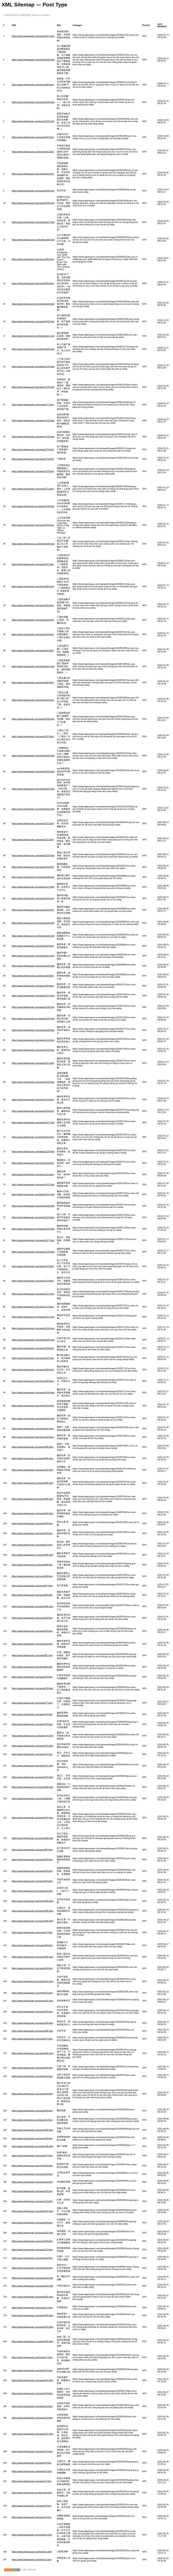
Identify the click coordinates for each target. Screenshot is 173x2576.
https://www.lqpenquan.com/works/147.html (33, 887)
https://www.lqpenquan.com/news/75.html (32, 1724)
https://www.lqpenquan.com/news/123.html (33, 1174)
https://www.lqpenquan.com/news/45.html (32, 2068)
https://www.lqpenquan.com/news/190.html (33, 174)
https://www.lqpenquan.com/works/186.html (33, 239)
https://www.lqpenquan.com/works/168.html (33, 544)
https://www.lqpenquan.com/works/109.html (33, 1340)
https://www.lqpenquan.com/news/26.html (32, 2258)
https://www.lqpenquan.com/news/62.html (32, 1881)
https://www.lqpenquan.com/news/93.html (32, 1523)
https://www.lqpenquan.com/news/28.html (32, 2241)
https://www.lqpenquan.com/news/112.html (33, 1307)
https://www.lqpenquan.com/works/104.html (33, 1392)
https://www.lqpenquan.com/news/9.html (31, 2463)
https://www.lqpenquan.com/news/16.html (32, 2370)
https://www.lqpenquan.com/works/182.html (33, 321)
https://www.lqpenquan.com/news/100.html (33, 1437)
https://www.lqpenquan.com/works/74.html (32, 1735)
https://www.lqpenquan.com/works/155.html (33, 771)
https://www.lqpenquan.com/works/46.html (32, 2053)
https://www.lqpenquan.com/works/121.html (33, 1194)
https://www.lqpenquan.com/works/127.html (33, 1122)
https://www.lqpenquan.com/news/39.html (32, 2138)
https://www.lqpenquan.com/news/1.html (31, 2559)
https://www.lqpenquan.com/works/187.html (33, 222)
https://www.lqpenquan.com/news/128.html (33, 1111)
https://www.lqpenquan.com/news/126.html (33, 1137)
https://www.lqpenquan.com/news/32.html (32, 2201)
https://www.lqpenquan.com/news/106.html (33, 1369)
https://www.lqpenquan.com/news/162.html (33, 650)
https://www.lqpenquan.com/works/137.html (33, 995)
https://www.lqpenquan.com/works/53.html (32, 1981)
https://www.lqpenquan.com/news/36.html (32, 2165)
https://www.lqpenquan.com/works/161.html (33, 666)
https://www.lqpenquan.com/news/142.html (33, 946)
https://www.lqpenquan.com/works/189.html (33, 190)
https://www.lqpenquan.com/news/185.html (33, 259)
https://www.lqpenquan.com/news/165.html (33, 605)
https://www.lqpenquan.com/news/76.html (32, 1714)
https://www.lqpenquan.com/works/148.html (33, 877)
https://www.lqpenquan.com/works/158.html (33, 719)
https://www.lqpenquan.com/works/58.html (32, 1921)
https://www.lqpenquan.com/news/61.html (32, 1891)
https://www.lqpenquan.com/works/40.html (32, 2130)
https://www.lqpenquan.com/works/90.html (32, 1555)
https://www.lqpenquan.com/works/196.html (33, 59)
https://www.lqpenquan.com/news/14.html (32, 2393)
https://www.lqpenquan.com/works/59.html (32, 1911)
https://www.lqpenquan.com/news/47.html (32, 2039)
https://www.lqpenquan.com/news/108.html (33, 1348)
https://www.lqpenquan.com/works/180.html (33, 349)
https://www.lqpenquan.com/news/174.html (33, 449)
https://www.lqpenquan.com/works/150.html (33, 855)
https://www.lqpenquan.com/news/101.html (33, 1428)
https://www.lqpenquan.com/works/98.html (32, 1458)
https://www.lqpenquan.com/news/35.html (32, 2174)
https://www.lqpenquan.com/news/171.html (33, 489)
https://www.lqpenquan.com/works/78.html (32, 1688)
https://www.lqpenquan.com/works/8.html (32, 2471)
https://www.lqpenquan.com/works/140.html (33, 966)
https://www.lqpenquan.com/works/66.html (32, 1838)
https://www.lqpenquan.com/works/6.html (32, 2492)
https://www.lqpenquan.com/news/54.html (32, 1968)
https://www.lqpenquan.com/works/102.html (33, 1418)
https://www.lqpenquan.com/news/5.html (31, 2506)
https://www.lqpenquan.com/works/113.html (33, 1294)
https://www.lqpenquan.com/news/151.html (33, 839)
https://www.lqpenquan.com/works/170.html (33, 506)
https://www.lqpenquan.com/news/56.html (32, 1945)
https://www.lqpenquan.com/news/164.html (33, 620)
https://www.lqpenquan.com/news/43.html (32, 2093)
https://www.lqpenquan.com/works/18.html (32, 2341)
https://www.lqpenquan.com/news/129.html (33, 1099)
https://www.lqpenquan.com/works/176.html (33, 420)
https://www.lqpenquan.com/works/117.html (33, 1240)
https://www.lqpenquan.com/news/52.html (32, 1993)
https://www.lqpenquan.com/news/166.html (33, 586)
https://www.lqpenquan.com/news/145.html (33, 910)
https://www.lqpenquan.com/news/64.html (32, 1859)
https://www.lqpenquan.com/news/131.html (33, 1063)
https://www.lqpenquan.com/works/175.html (33, 436)
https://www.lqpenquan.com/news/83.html (32, 1631)
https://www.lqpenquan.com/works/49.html (32, 2023)
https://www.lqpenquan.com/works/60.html (32, 1901)
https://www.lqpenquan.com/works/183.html (33, 304)
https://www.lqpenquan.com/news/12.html (32, 2418)
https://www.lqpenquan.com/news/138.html (33, 986)
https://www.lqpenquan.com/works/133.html (33, 1040)
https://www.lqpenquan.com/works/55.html (32, 1957)
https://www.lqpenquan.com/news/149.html (33, 867)
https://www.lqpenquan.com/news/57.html (32, 1932)
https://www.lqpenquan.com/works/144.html (33, 923)
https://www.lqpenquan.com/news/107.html (33, 1358)
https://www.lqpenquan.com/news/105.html (33, 1381)
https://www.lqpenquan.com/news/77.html (32, 1703)
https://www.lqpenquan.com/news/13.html (32, 2406)
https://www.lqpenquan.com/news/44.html (32, 2076)
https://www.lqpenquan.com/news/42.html (32, 2110)
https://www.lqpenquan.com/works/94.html (32, 1513)
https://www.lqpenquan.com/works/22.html (32, 2296)
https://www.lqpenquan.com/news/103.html (33, 1405)
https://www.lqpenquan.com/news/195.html (33, 84)
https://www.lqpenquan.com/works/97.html (32, 1470)
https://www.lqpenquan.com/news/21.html (32, 2307)
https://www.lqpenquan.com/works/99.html (32, 1447)
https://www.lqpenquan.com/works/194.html (33, 102)
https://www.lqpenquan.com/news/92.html (32, 1533)
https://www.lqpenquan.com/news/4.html (31, 2517)
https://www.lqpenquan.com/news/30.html (32, 2222)
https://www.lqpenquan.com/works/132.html (33, 1050)
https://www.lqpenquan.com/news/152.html (33, 823)
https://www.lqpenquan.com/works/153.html (33, 809)
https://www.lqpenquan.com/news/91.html (32, 1545)
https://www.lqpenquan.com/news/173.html (33, 459)
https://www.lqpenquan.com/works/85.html (32, 1606)
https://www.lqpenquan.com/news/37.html (32, 2155)
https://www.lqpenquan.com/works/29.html (32, 2232)
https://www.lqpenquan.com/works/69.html (32, 1787)
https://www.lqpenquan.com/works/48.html (32, 2031)
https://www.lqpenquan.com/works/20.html (32, 2315)
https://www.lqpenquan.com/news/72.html (32, 1754)
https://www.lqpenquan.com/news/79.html (32, 1677)
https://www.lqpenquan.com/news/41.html (32, 2120)
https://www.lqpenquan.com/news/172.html (33, 471)
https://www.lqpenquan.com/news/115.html (33, 1266)
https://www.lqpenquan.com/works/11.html (32, 2434)
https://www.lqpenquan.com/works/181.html (33, 336)
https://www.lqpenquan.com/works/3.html (32, 2535)
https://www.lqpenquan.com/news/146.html (33, 898)
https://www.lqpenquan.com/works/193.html (33, 121)
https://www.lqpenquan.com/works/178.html (33, 387)
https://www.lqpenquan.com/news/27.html (32, 2249)
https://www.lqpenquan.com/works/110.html (33, 1328)
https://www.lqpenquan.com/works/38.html (32, 2146)
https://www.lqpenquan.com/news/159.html (33, 700)
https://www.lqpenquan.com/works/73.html (32, 1746)
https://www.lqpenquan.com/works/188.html (33, 203)
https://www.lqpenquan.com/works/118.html (33, 1229)
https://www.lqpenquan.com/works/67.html (32, 1817)
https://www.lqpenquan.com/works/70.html (32, 1777)
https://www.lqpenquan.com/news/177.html (33, 404)
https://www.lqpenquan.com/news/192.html (33, 137)
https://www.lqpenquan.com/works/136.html (33, 1007)
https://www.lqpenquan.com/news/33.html (32, 2191)
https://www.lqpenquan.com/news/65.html (32, 1849)
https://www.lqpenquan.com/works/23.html (32, 2286)
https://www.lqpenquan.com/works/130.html (33, 1082)
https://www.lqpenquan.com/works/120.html (33, 1206)
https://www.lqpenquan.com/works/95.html (32, 1499)
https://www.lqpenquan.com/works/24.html (32, 2278)
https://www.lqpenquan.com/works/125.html (33, 1151)
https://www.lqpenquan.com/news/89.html (32, 1564)
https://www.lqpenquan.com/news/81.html (32, 1655)
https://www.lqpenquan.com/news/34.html (32, 2182)
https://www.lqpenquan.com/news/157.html (33, 736)
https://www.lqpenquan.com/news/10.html (32, 2451)
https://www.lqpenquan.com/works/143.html (33, 936)
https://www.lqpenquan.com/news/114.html (33, 1281)
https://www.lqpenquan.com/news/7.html (31, 2481)
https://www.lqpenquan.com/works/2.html (32, 2551)
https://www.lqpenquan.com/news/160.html (33, 682)
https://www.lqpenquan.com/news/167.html (33, 564)
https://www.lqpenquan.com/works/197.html (33, 36)
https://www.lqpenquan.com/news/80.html (32, 1667)
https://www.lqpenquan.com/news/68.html (32, 1798)
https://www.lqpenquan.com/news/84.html (32, 1618)
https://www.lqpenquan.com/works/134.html (33, 1030)
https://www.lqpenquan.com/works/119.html (33, 1217)
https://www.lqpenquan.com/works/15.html (32, 2380)
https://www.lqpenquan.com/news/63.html (32, 1871)
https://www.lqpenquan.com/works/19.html (32, 2327)
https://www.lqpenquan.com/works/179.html (33, 366)
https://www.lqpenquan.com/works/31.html (32, 2211)
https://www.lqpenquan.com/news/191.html (33, 151)
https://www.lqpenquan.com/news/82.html (32, 1644)
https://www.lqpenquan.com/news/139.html (33, 975)
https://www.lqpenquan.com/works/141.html (33, 956)
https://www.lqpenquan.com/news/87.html (32, 1585)
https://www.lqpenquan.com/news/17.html (32, 2357)
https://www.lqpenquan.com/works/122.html (33, 1184)
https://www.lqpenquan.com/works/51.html (32, 2000)
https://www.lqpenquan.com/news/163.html (33, 634)
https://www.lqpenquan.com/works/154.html (33, 789)
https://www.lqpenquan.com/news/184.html (33, 283)
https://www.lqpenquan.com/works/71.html (32, 1765)
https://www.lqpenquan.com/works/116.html (33, 1252)
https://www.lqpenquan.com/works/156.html (33, 755)
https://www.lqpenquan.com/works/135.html (33, 1018)
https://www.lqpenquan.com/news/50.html (32, 2011)
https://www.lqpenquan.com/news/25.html (32, 2268)
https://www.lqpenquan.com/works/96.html (32, 1483)
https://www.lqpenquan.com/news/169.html (33, 525)
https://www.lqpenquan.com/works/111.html (33, 1317)
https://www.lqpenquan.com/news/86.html (32, 1595)
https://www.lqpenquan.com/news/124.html (33, 1163)
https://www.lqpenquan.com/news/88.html (32, 1576)
